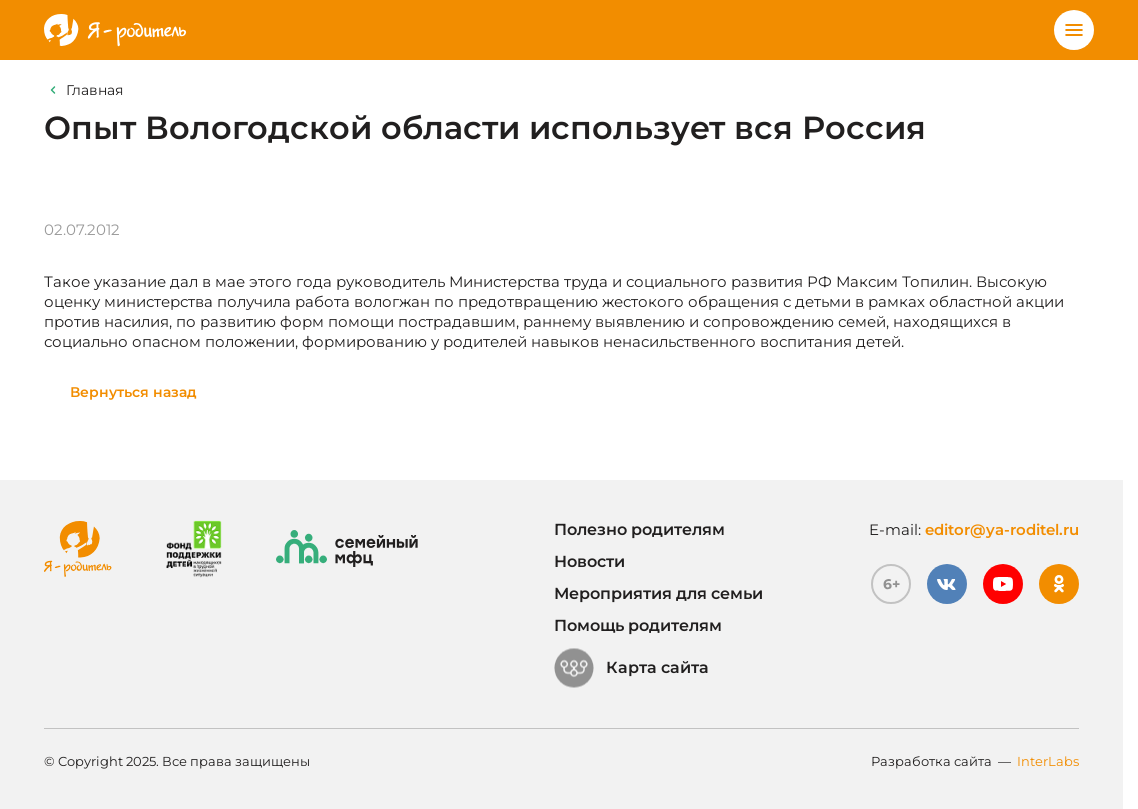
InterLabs (1048, 761)
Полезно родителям (639, 529)
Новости (589, 561)
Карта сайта (631, 668)
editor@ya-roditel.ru (1002, 529)
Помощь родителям (638, 625)
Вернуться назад (133, 392)
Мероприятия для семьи (658, 593)
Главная (94, 90)
